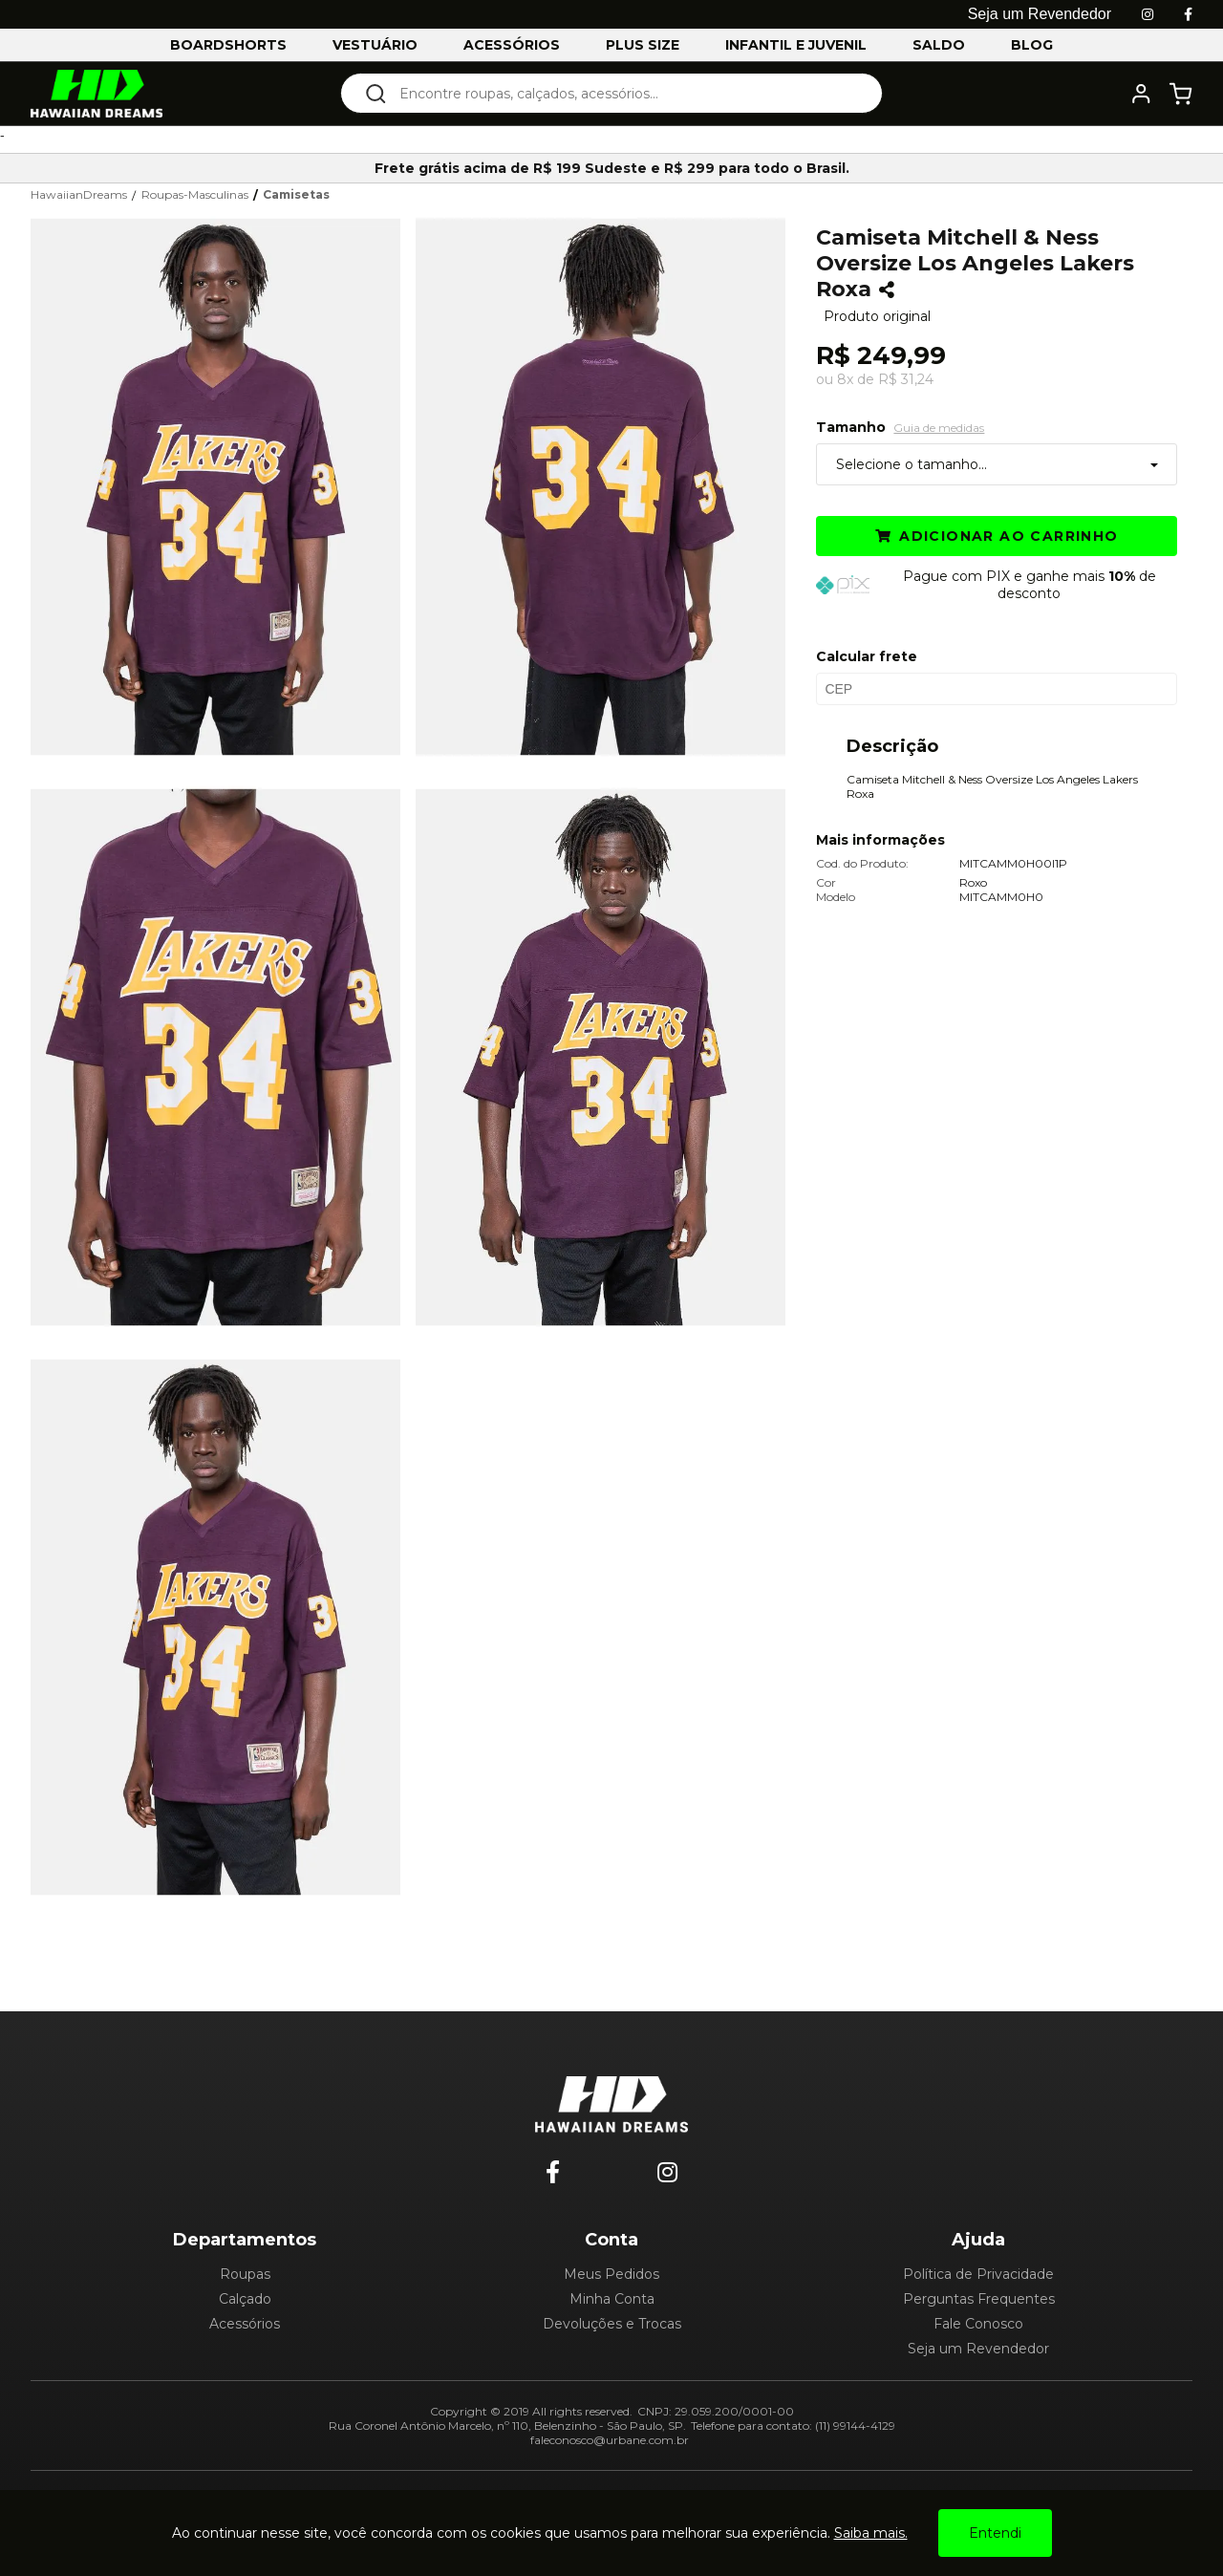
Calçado (245, 2299)
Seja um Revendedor (978, 2348)
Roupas (245, 2274)
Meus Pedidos (611, 2274)
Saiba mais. (871, 2533)
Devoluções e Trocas (612, 2323)
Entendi (995, 2533)
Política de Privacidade (978, 2274)
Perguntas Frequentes (979, 2299)
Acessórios (244, 2323)
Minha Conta (611, 2299)
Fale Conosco (978, 2323)
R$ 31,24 (905, 379)
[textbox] (624, 93)
